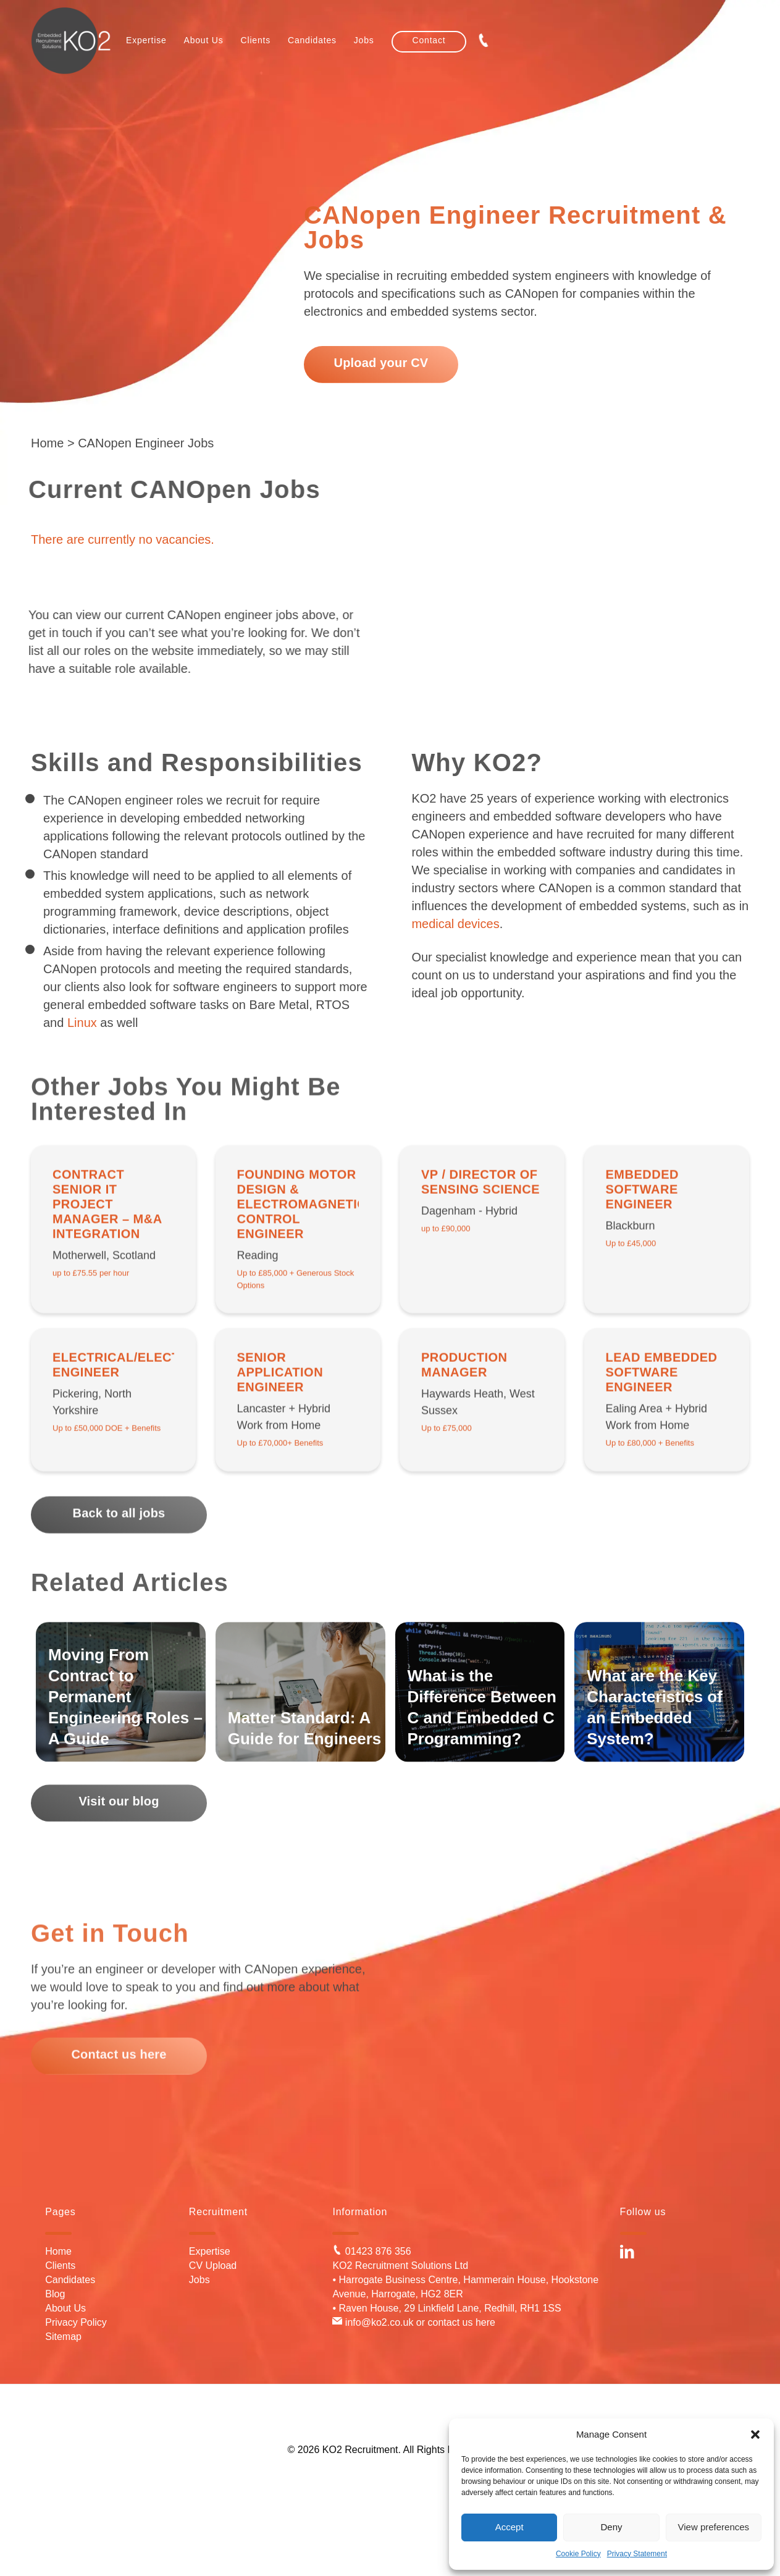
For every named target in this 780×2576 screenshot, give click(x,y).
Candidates (70, 2279)
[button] (755, 2434)
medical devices (455, 924)
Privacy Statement (637, 2553)
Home (47, 443)
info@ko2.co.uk (372, 2322)
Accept (509, 2527)
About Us (65, 2308)
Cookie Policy (578, 2553)
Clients (60, 2265)
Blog (55, 2294)
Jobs (199, 2279)
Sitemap (63, 2336)
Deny (611, 2527)
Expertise (209, 2251)
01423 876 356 (371, 2251)
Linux (82, 1022)
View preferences (714, 2527)
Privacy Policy (76, 2322)
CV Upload (213, 2265)
